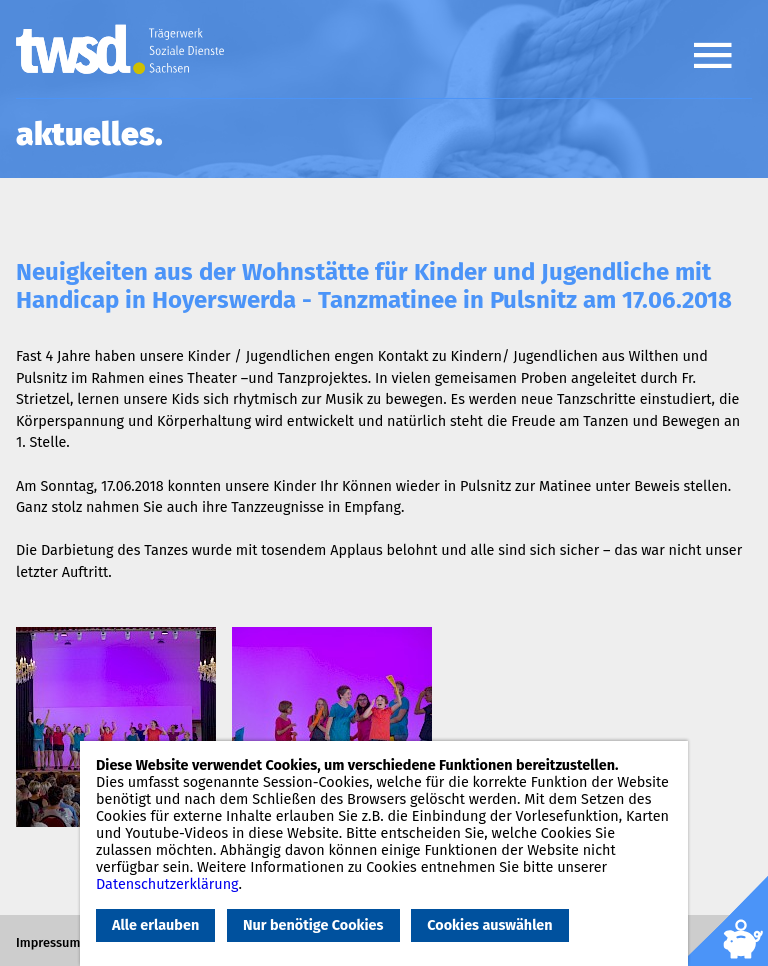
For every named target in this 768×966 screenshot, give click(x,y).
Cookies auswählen (489, 925)
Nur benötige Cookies (313, 925)
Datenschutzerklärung (167, 884)
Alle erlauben (155, 925)
